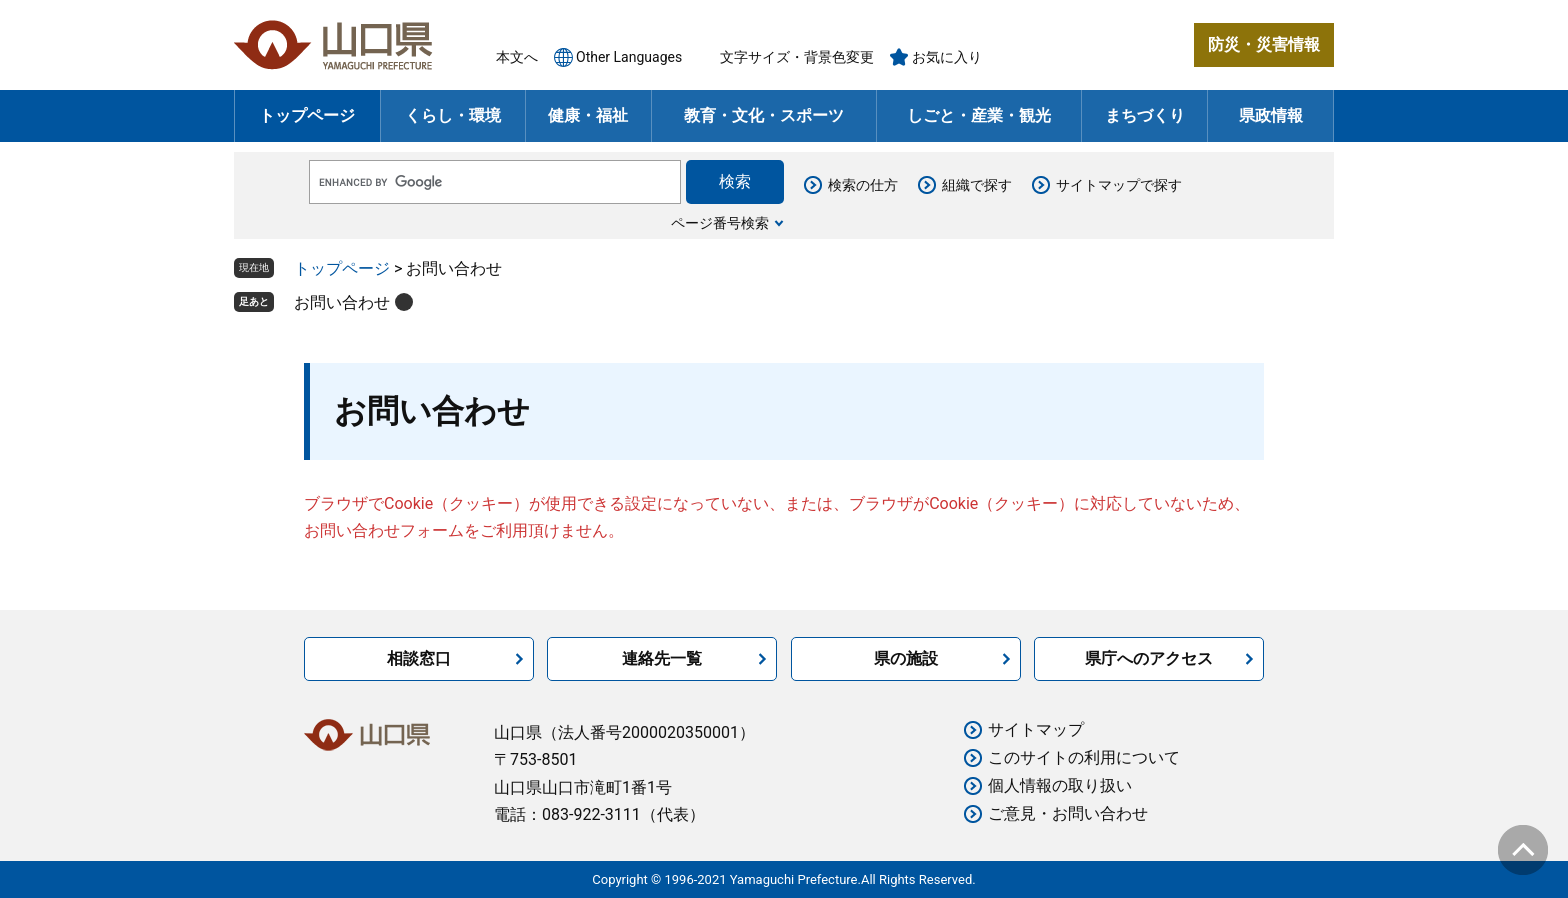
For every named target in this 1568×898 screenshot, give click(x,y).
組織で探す (977, 185)
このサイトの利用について (1084, 757)
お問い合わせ (342, 302)
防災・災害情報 (1264, 44)
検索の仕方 (863, 185)
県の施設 (906, 658)
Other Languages (629, 57)
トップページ (307, 115)
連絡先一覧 (662, 658)
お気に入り (947, 57)
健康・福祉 (588, 115)
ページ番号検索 (720, 223)
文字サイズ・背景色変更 (797, 57)
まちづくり (1145, 115)
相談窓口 (419, 658)
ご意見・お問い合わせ (1068, 813)
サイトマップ (1036, 729)
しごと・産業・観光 (979, 115)
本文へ (517, 57)
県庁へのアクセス (1149, 658)
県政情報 (1271, 115)
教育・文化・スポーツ (764, 115)
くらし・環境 (453, 115)
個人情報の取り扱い (1060, 785)
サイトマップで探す (1119, 185)
